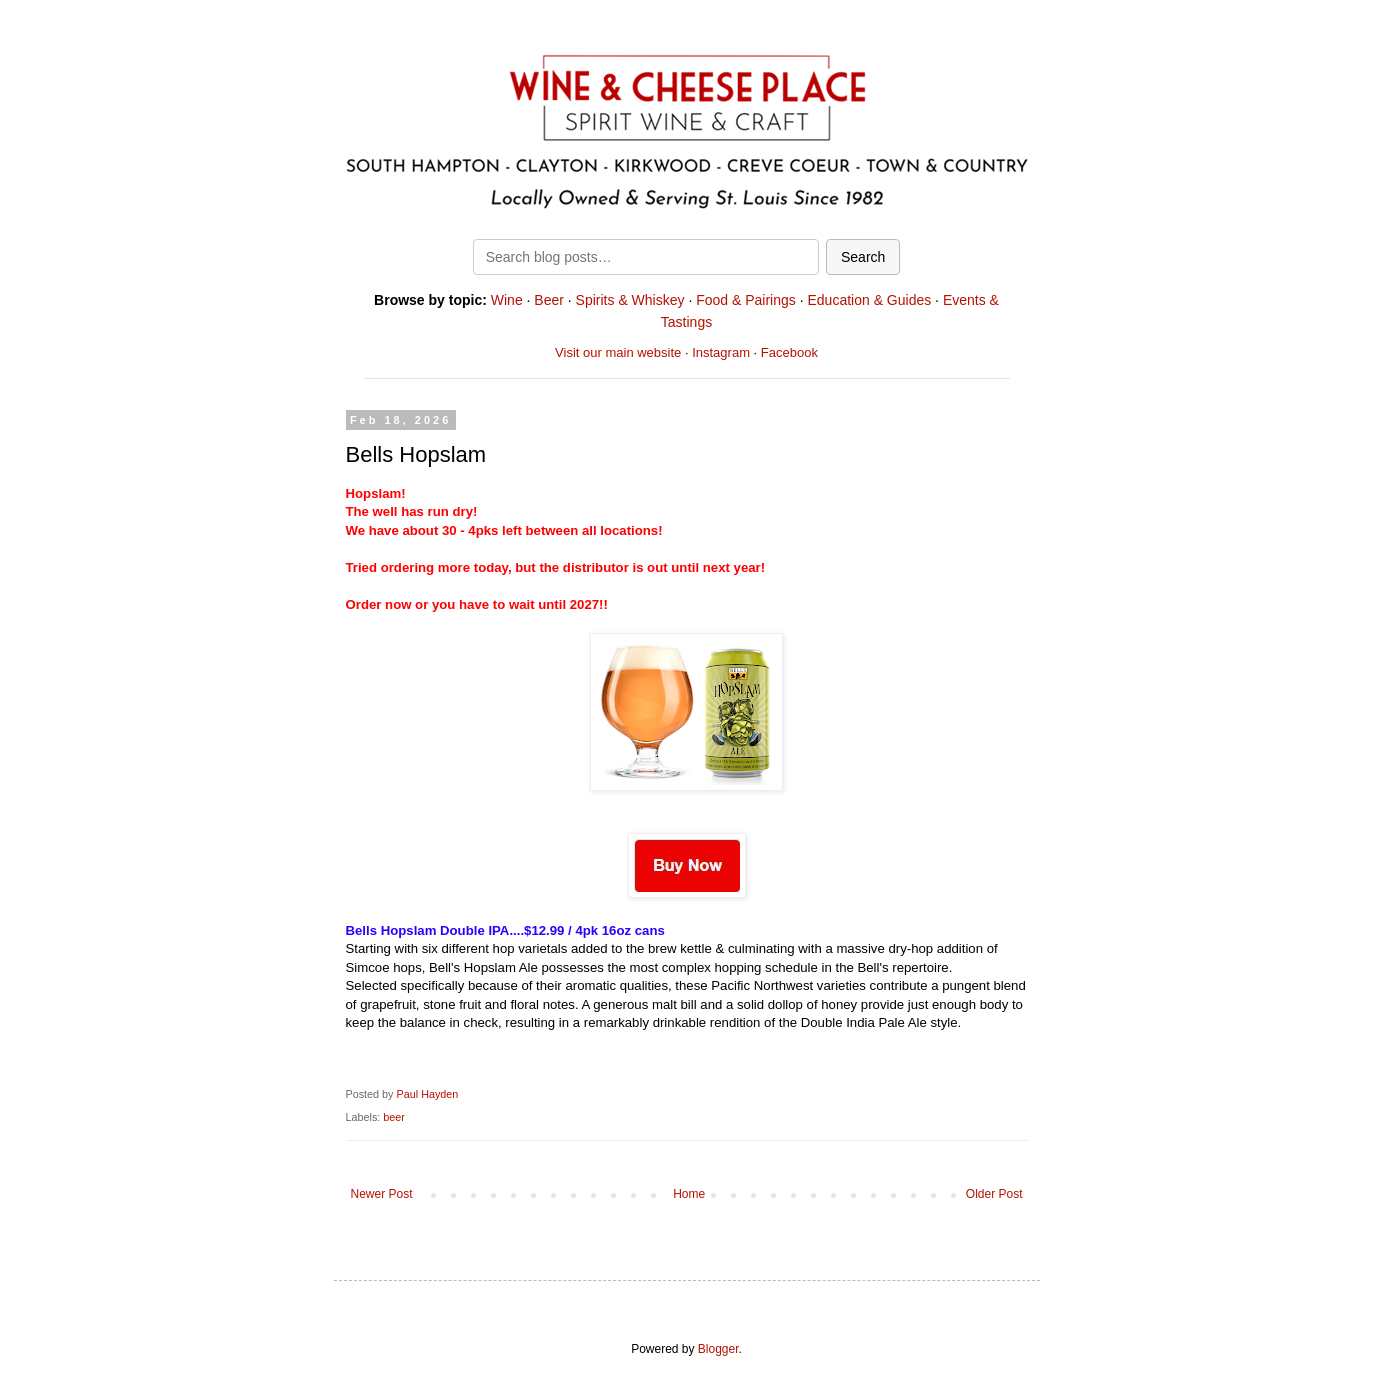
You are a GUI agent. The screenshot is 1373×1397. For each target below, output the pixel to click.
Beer (549, 300)
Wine (507, 300)
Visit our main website (618, 352)
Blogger (718, 1349)
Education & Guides (869, 300)
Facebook (789, 352)
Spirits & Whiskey (630, 300)
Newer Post (382, 1194)
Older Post (994, 1194)
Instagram (721, 352)
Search (863, 257)
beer (394, 1117)
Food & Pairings (746, 300)
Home (689, 1194)
